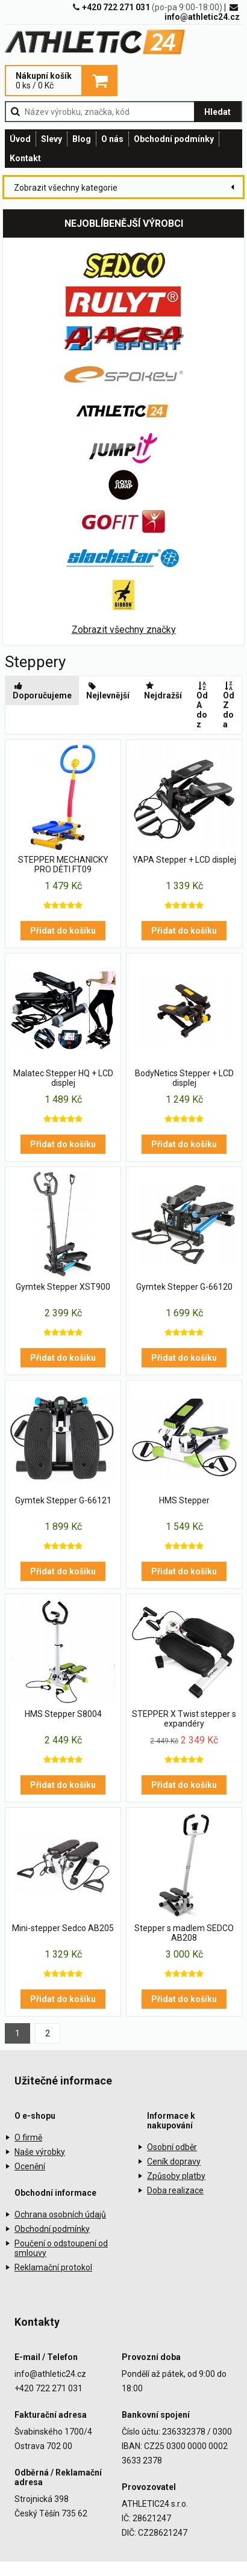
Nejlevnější (108, 690)
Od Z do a (229, 705)
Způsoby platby (176, 2176)
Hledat (217, 112)
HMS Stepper (184, 1500)
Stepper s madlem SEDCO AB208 (184, 1933)
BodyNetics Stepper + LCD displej (184, 1078)
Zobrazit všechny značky (124, 629)
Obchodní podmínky (174, 139)
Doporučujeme (42, 690)
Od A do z (202, 705)
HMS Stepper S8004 (63, 1714)
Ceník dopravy (174, 2161)
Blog (81, 139)
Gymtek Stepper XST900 (63, 1287)
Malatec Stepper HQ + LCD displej (63, 1078)
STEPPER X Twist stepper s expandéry (184, 1718)
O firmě (28, 2137)
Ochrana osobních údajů (60, 2214)
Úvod (20, 139)
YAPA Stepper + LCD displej (184, 859)
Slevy (51, 139)
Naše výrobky (39, 2152)
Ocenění (29, 2166)
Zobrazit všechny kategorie (65, 188)
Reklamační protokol (53, 2267)
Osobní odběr (172, 2147)
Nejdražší (163, 690)
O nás (112, 139)
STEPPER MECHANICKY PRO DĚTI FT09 (63, 864)
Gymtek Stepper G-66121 (63, 1500)
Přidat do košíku (63, 930)
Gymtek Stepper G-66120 (184, 1287)
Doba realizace (175, 2190)
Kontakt (25, 158)
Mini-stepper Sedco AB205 (63, 1928)
